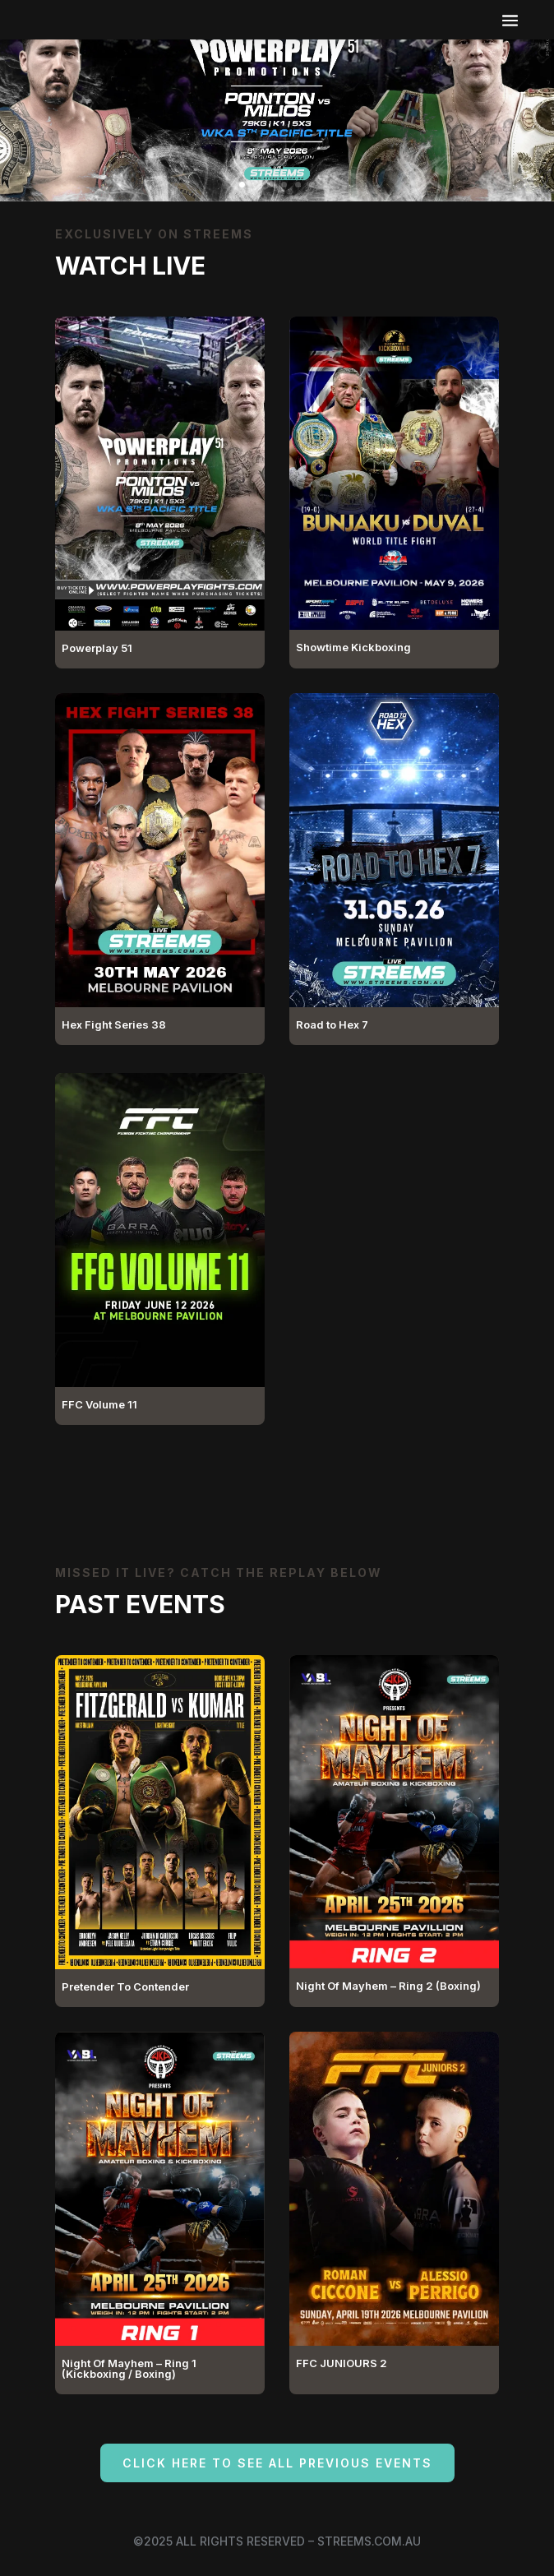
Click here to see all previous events (277, 2463)
